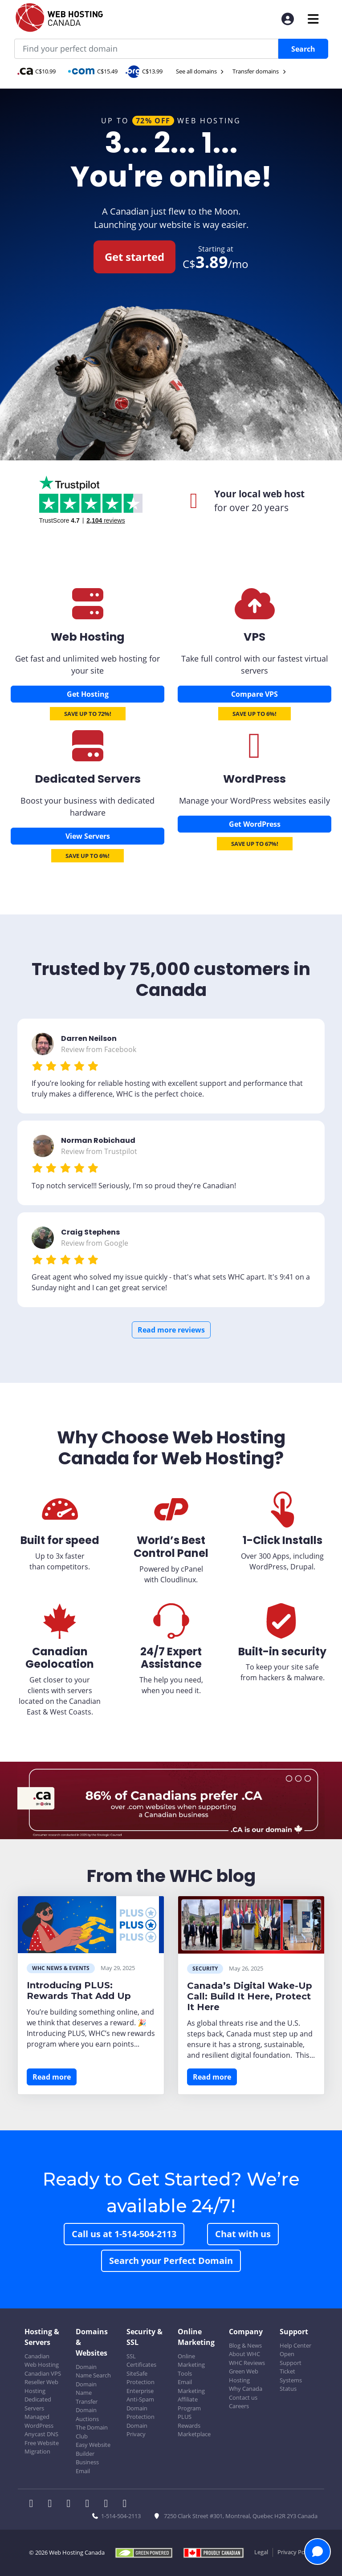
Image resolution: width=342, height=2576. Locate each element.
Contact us (243, 2397)
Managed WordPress (38, 2421)
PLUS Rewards (189, 2421)
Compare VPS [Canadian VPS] (254, 694)
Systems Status (291, 2384)
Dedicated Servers (37, 2403)
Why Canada (245, 2389)
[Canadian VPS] (254, 614)
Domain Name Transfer (87, 2392)
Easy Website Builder (93, 2449)
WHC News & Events (61, 1968)
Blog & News (245, 2345)
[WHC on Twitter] (52, 2504)
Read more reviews (171, 1330)
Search (303, 49)
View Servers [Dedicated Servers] (87, 836)
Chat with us (243, 2234)
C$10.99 (36, 71)
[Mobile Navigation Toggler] (313, 18)
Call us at (124, 2234)
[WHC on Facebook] (33, 2504)
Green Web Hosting (243, 2375)
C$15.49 (93, 71)
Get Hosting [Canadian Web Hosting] (88, 694)
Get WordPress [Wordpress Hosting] (255, 824)
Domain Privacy (136, 2430)
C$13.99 (144, 71)
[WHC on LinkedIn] (71, 2504)
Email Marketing (191, 2386)
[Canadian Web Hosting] (87, 614)
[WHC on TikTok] (126, 2504)
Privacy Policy (295, 2552)
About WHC (244, 2354)
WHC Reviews (247, 2363)
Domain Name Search (93, 2371)
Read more (52, 2077)
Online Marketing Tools (191, 2364)
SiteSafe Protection (140, 2377)
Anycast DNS (41, 2434)
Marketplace (194, 2434)
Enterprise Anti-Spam (140, 2395)
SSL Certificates (141, 2360)
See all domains (200, 71)
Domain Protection (140, 2412)
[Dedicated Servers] (87, 756)
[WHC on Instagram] (90, 2504)
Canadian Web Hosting (41, 2360)
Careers (239, 2406)
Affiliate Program (189, 2403)
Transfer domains (259, 71)
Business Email (87, 2466)
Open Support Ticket (290, 2362)
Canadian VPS (42, 2373)
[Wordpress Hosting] (254, 754)
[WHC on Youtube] (108, 2504)
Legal (261, 2552)
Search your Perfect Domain (171, 2261)
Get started (134, 256)
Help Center (295, 2345)
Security (205, 1968)
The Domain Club (92, 2431)
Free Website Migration (41, 2447)
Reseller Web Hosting (41, 2386)
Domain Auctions (87, 2414)
